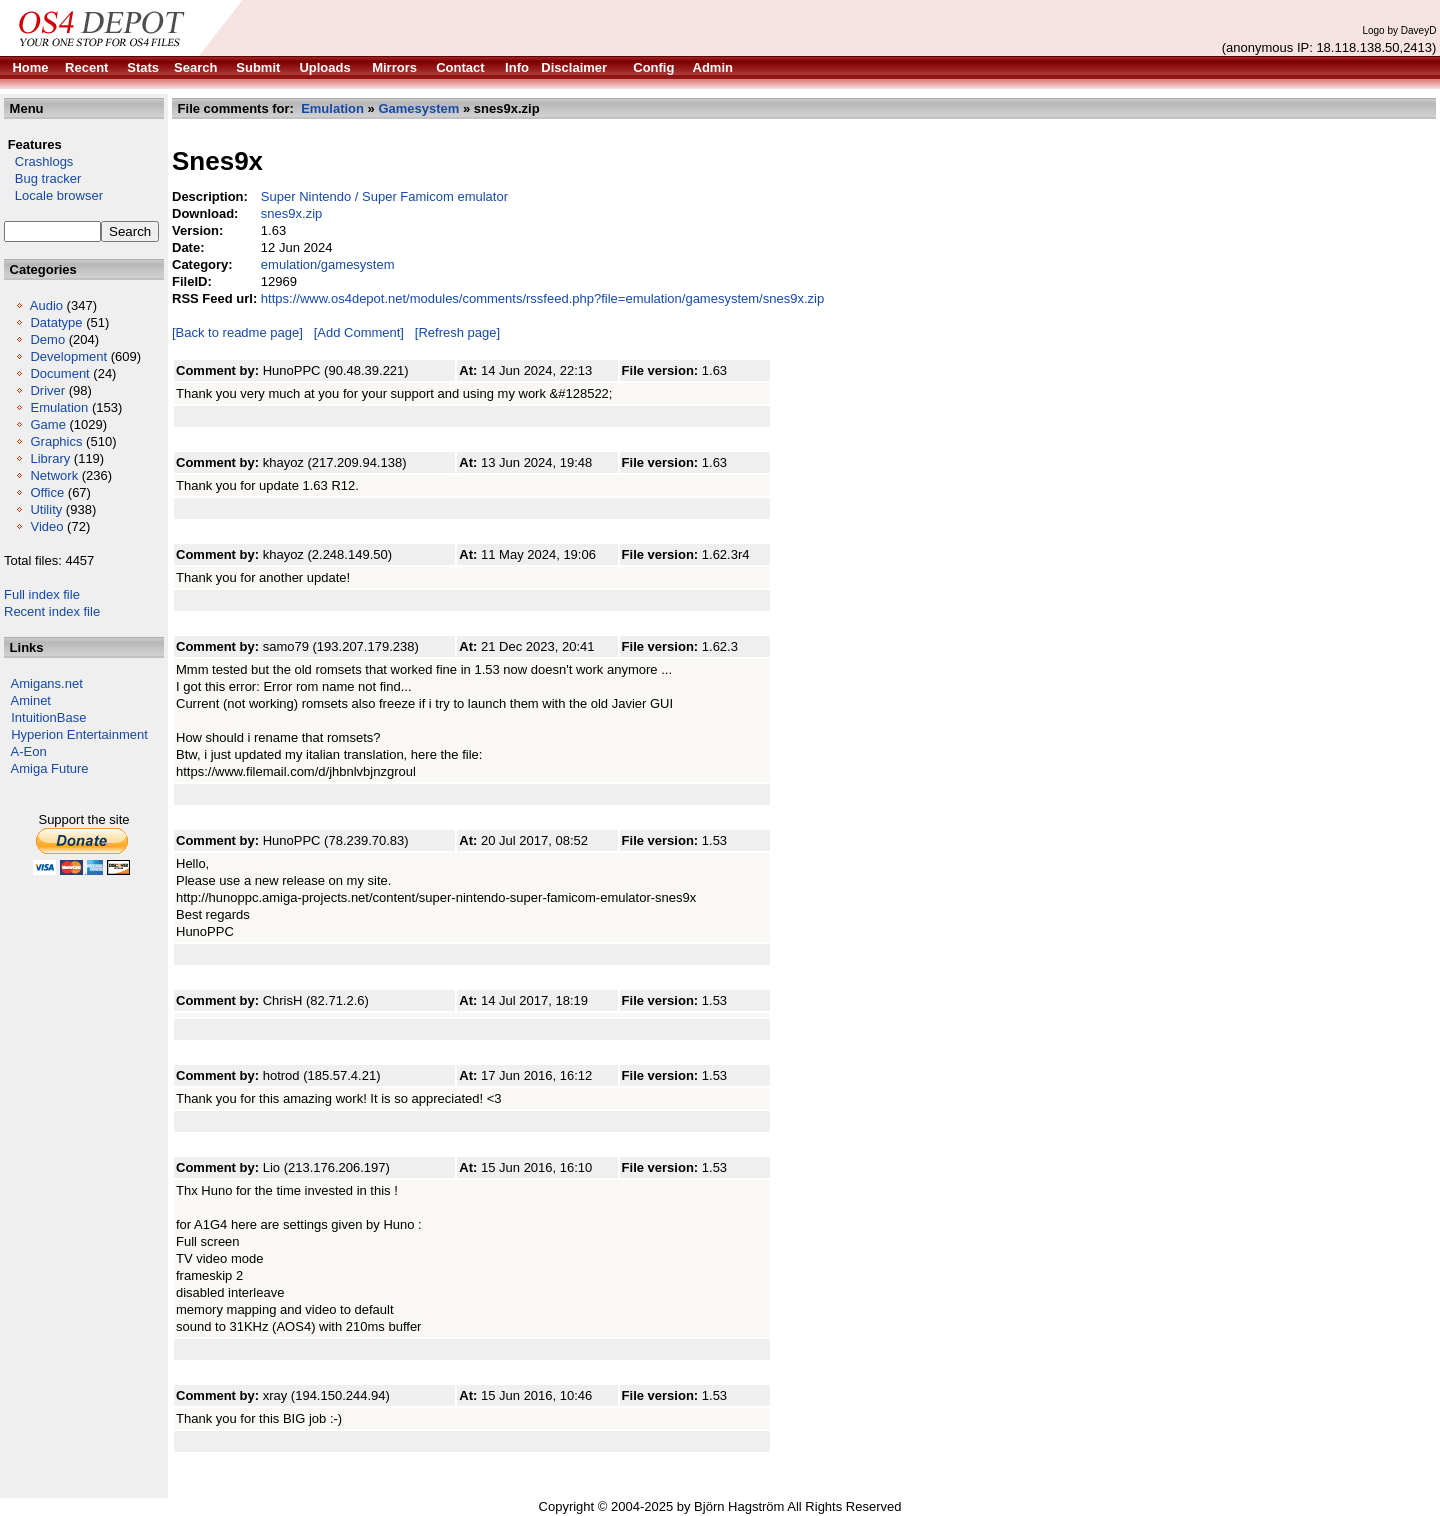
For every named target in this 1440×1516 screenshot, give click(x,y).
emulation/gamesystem (328, 264)
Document (59, 373)
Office (47, 492)
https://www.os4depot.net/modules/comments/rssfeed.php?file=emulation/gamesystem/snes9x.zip (542, 298)
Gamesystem (418, 108)
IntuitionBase (48, 717)
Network (54, 475)
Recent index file (52, 611)
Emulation (59, 407)
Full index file (42, 594)
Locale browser (53, 195)
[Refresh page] (457, 332)
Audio (46, 305)
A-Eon (29, 751)
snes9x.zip (291, 213)
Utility (46, 509)
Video (46, 526)
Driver (47, 390)
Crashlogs (38, 161)
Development (68, 356)
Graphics (56, 441)
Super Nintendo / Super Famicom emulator (384, 196)
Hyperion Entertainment (79, 734)
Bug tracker (42, 178)
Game (47, 424)
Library (50, 458)
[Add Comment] (359, 332)
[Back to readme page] (237, 332)
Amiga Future (50, 768)
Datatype (56, 322)
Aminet (31, 700)
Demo (47, 339)
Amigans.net (47, 683)
